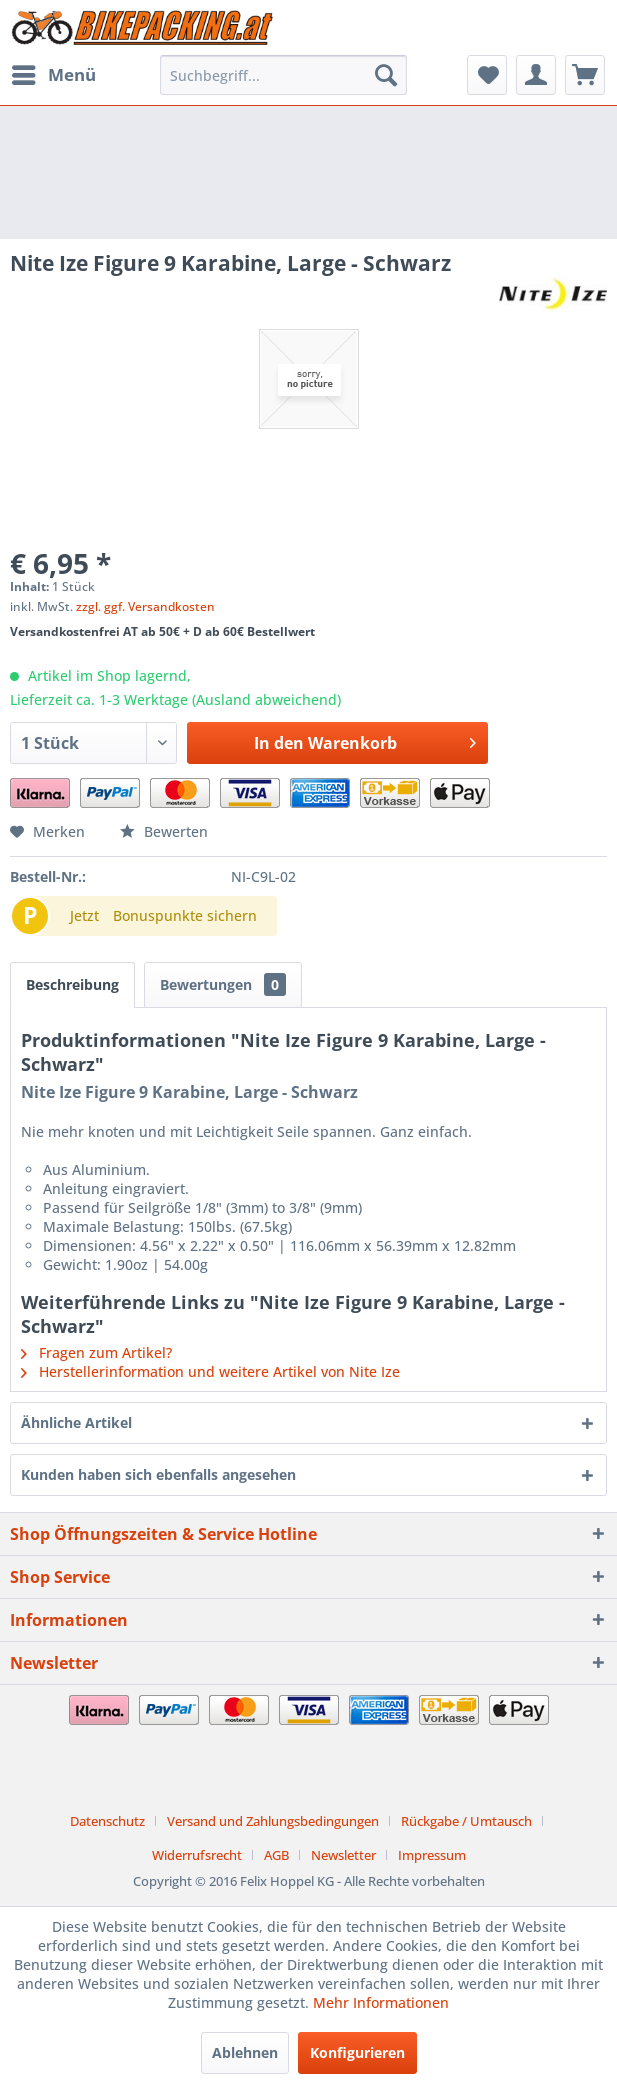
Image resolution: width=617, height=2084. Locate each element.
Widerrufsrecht (197, 1855)
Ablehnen (245, 2052)
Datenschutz (107, 1821)
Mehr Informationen (381, 2002)
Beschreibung (72, 984)
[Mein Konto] (536, 75)
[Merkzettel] (487, 75)
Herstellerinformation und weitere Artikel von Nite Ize (210, 1371)
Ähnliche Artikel (76, 1422)
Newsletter (343, 1855)
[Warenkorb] (585, 75)
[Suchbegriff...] (283, 75)
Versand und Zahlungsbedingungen (273, 1821)
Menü (54, 72)
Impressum (432, 1855)
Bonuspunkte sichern (185, 915)
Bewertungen (223, 984)
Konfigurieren (357, 2052)
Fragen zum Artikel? (96, 1352)
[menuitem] (53, 75)
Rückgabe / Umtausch (466, 1821)
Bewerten (164, 831)
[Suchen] (386, 75)
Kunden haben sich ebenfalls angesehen (158, 1474)
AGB (276, 1855)
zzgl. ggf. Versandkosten (145, 606)
